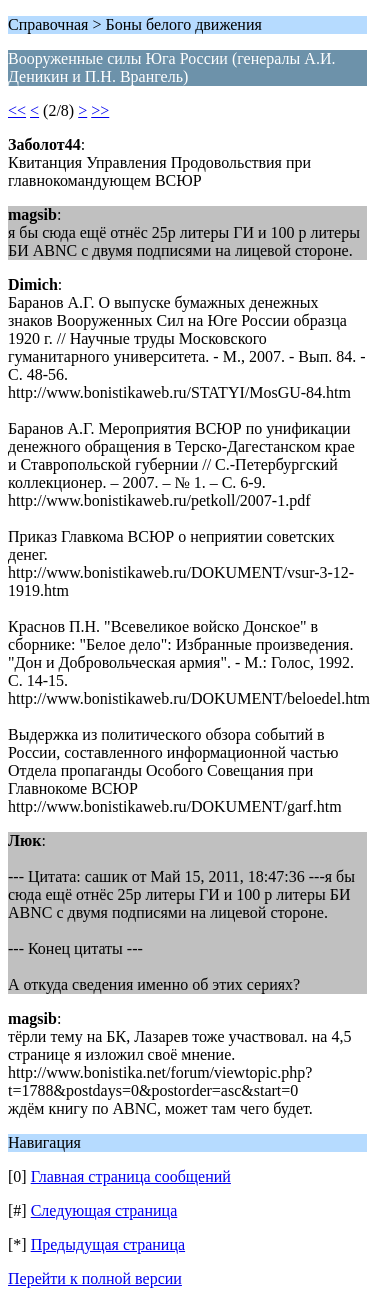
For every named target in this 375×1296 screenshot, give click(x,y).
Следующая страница (104, 1210)
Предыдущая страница (108, 1244)
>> (100, 110)
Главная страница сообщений (131, 1176)
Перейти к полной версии (95, 1278)
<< (17, 110)
